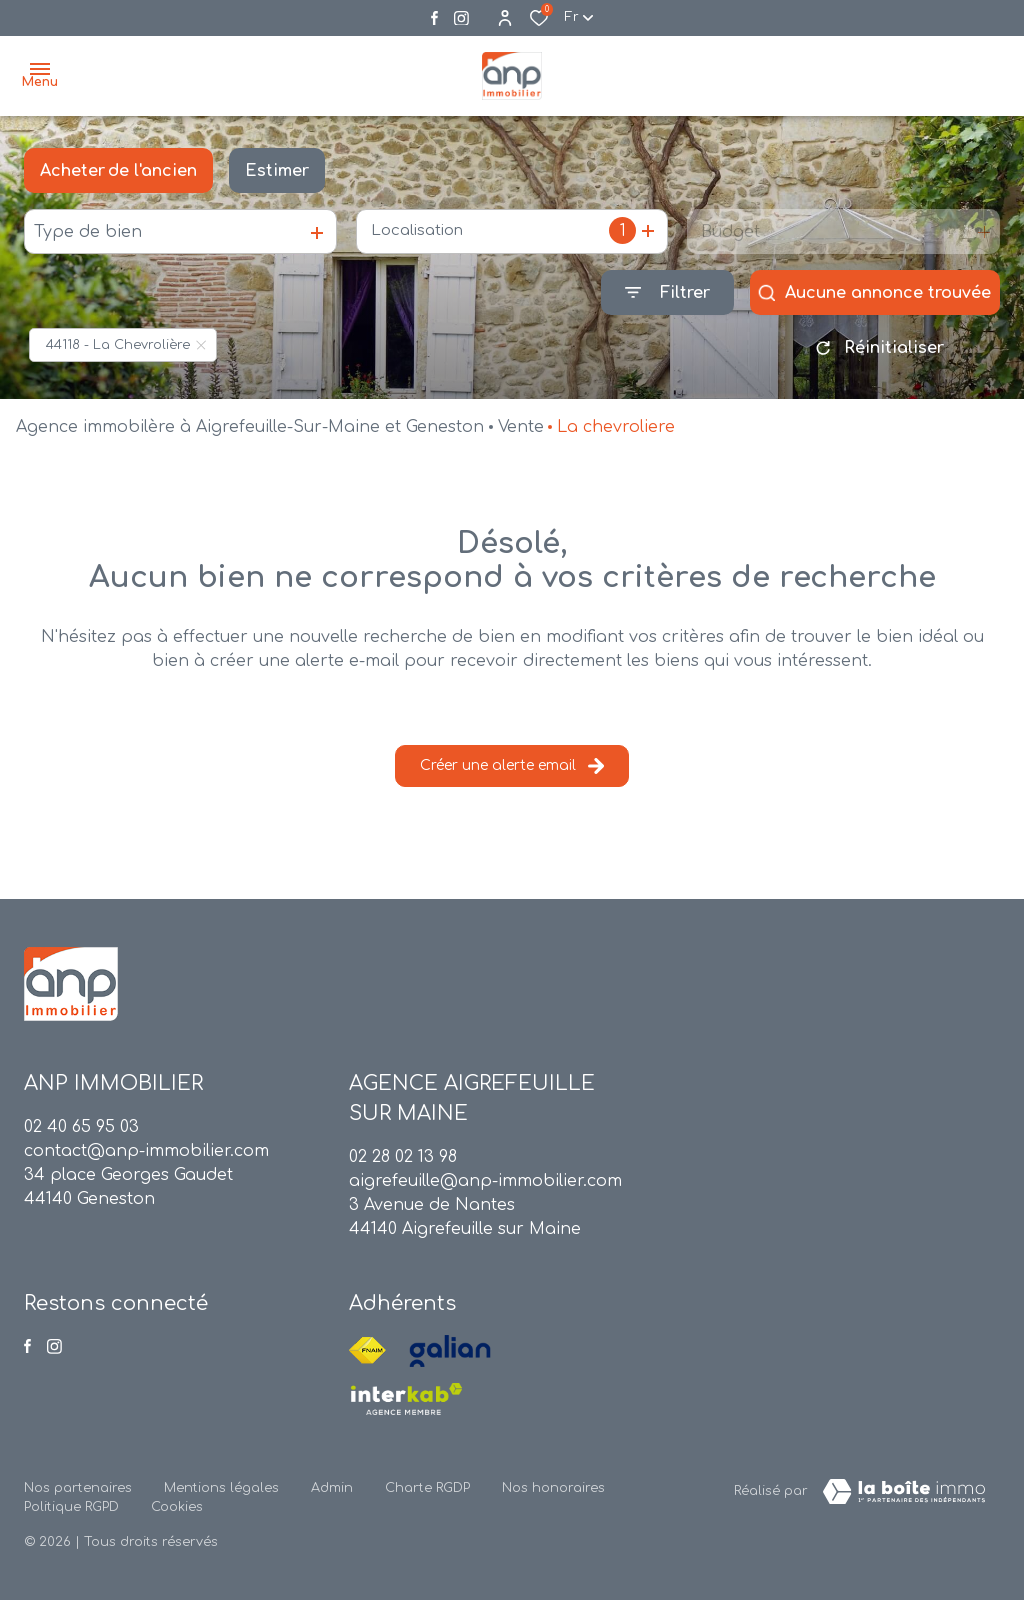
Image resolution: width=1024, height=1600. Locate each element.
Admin (332, 1488)
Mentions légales (221, 1488)
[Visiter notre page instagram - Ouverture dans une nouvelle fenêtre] (461, 18)
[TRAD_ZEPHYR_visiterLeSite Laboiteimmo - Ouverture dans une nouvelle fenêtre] (904, 1492)
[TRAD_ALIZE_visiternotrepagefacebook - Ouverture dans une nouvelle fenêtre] (434, 18)
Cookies (177, 1507)
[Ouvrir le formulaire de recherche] (667, 292)
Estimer (277, 171)
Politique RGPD (71, 1507)
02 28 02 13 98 (403, 1157)
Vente (521, 427)
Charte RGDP (427, 1488)
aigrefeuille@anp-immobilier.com (485, 1181)
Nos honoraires (553, 1488)
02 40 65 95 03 (81, 1127)
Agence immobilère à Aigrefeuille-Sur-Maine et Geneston (250, 427)
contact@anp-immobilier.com (146, 1151)
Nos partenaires (78, 1488)
